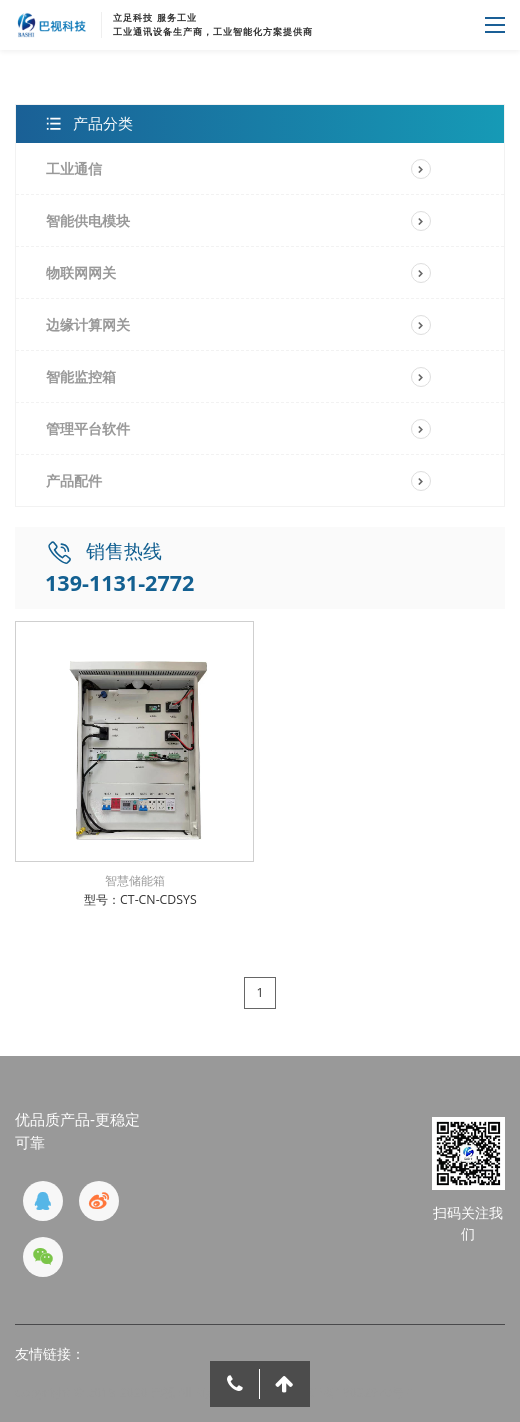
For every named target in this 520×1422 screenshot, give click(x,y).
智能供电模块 (88, 220)
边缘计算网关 (88, 324)
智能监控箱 (81, 376)
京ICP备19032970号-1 (354, 1392)
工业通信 (74, 168)
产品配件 (74, 480)
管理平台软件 (88, 428)
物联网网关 (81, 272)
